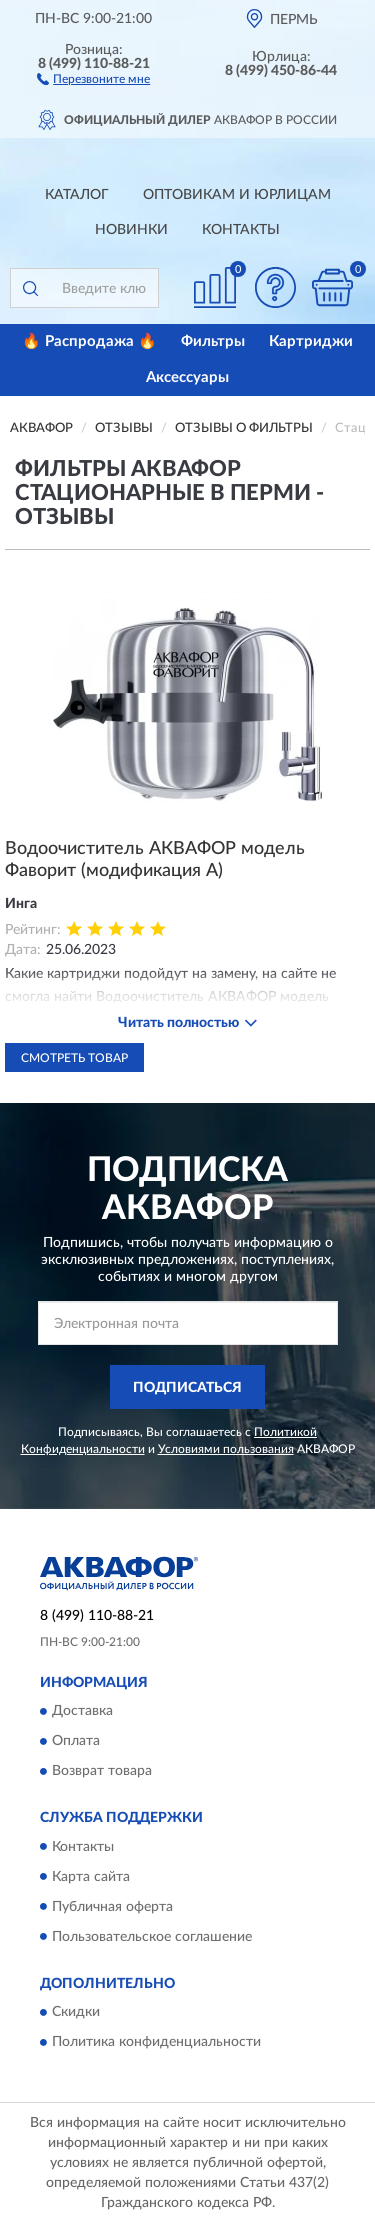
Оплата (76, 1742)
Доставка (82, 1712)
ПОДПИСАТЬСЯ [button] (187, 1388)
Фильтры (213, 341)
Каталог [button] (77, 195)
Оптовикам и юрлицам (237, 195)
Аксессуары (187, 377)
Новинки (131, 230)
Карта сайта (91, 1877)
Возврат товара (102, 1772)
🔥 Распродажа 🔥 (89, 341)
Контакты (241, 230)
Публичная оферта (112, 1907)
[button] (93, 78)
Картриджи (311, 341)
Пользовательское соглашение (152, 1937)
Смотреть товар (74, 1058)
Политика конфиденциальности (156, 2042)
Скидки (76, 2012)
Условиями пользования (226, 1449)
